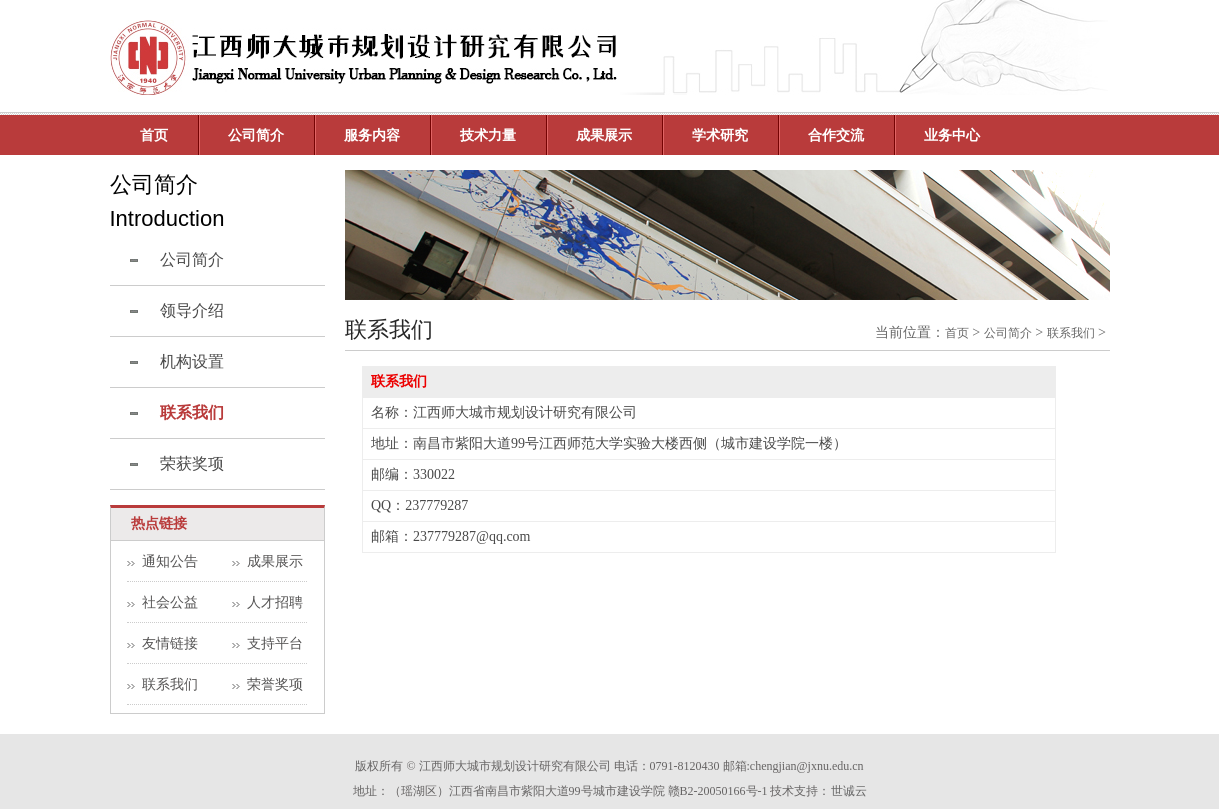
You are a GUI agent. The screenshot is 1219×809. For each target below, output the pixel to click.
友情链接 (170, 643)
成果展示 (604, 135)
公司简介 (192, 259)
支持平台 (275, 643)
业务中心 (952, 135)
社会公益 (170, 602)
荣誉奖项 (275, 684)
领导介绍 (192, 310)
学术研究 (720, 135)
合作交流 (836, 135)
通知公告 (170, 561)
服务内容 (372, 135)
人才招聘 (275, 602)
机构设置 (192, 361)
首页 (154, 135)
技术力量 (488, 135)
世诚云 (849, 791)
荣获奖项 (192, 463)
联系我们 (170, 684)
